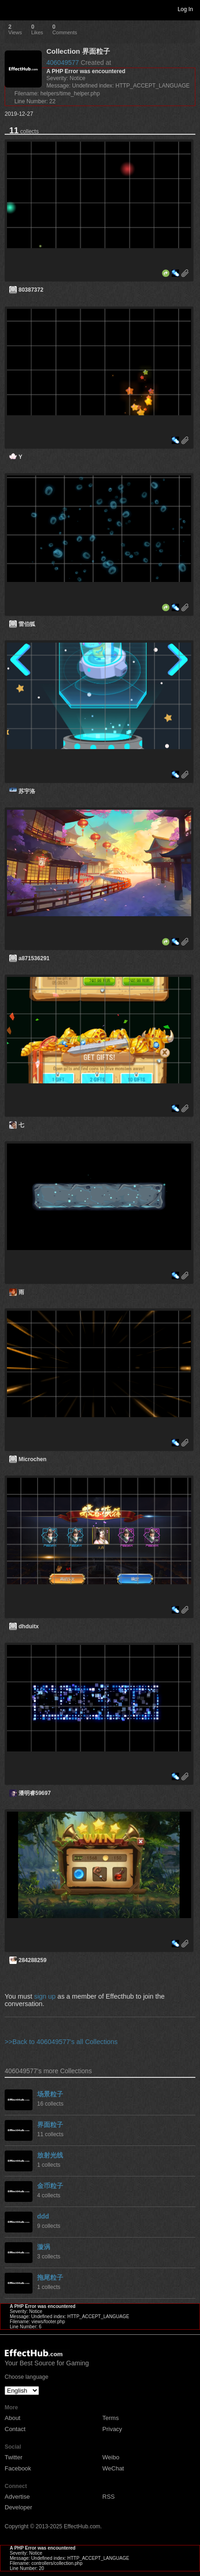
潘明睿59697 (35, 1793)
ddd (43, 2216)
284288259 (32, 1960)
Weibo (111, 2457)
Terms (111, 2417)
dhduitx (29, 1626)
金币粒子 (50, 2185)
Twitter (13, 2457)
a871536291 (34, 958)
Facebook (18, 2468)
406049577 (62, 62)
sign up (44, 1996)
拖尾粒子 (50, 2277)
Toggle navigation (11, 9)
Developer (18, 2507)
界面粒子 (50, 2124)
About (12, 2417)
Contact (15, 2429)
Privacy (113, 2429)
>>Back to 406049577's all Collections (61, 2041)
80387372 (31, 290)
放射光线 (50, 2155)
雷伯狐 (27, 624)
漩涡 (43, 2247)
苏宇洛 (27, 791)
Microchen (32, 1459)
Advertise (17, 2496)
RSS (109, 2496)
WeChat (113, 2468)
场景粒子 (50, 2094)
